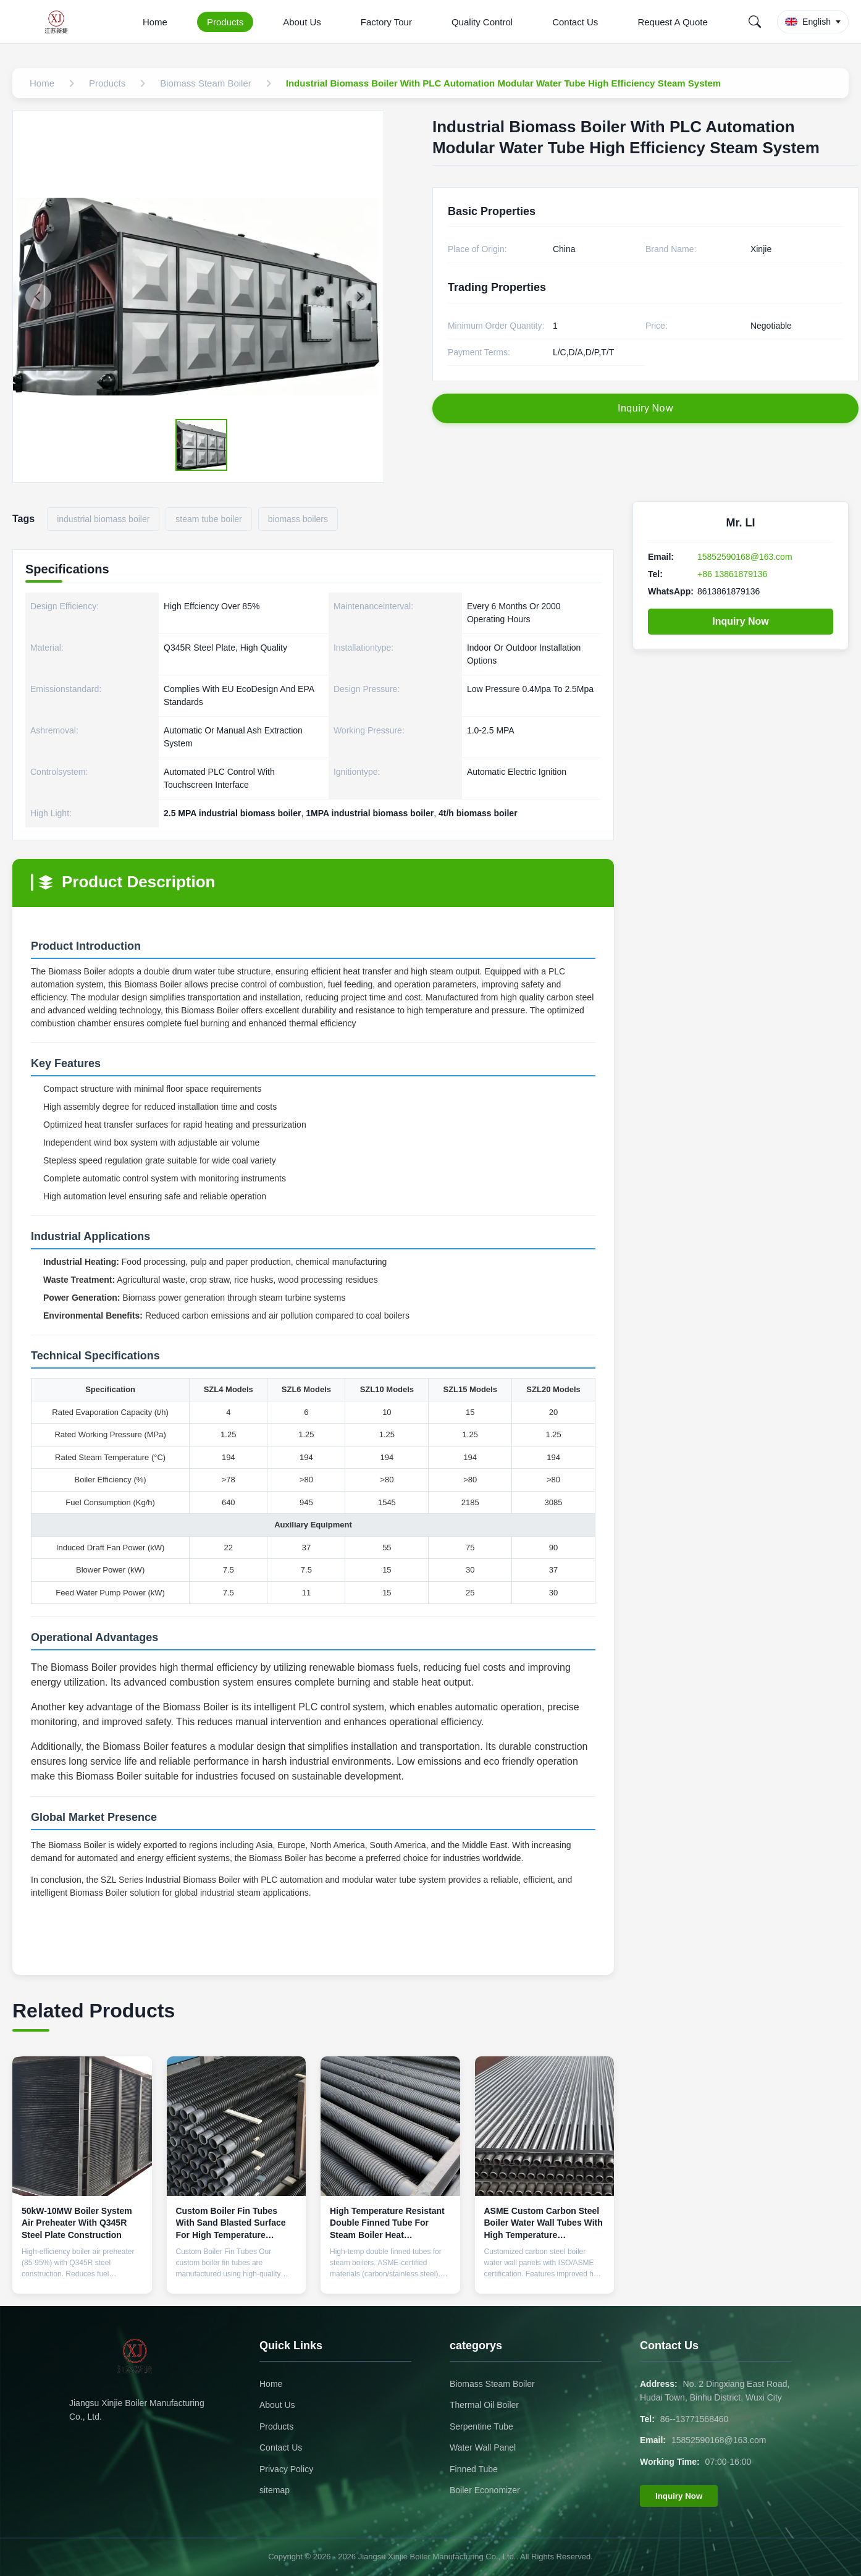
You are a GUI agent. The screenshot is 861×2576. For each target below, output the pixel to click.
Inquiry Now (740, 621)
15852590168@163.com (744, 557)
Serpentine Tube (481, 2426)
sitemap (274, 2490)
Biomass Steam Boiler (492, 2384)
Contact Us (575, 22)
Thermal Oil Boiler (484, 2405)
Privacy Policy (286, 2469)
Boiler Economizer (485, 2490)
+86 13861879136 (732, 574)
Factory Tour (386, 22)
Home (155, 22)
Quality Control (482, 22)
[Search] (754, 21)
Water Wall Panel (483, 2447)
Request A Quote (672, 22)
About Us (302, 22)
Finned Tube (474, 2469)
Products (225, 22)
